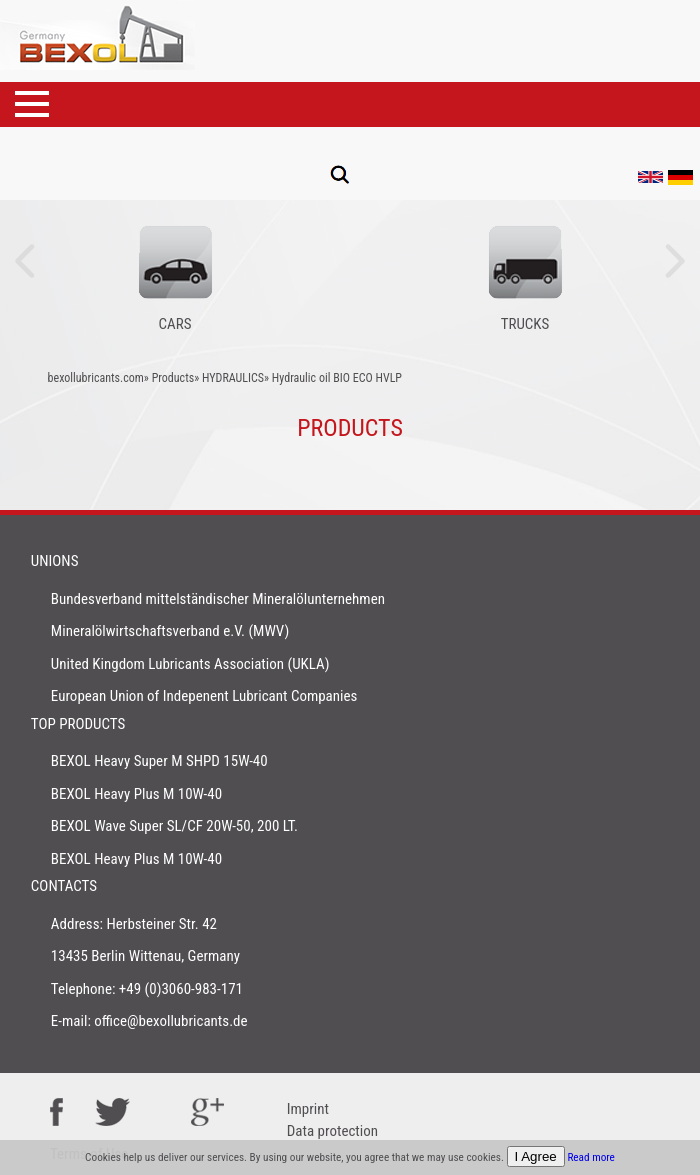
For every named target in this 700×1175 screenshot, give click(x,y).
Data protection (332, 1131)
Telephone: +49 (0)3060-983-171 (147, 989)
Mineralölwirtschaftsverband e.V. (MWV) (170, 631)
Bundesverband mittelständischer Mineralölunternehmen (218, 599)
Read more (591, 1157)
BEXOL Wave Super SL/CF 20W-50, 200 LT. (174, 826)
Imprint (308, 1109)
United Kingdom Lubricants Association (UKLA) (190, 664)
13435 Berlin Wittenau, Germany (145, 956)
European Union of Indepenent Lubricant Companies (204, 696)
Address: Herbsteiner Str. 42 (134, 924)
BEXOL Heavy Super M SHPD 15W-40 (159, 761)
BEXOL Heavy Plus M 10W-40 (136, 794)
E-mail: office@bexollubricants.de (149, 1021)
